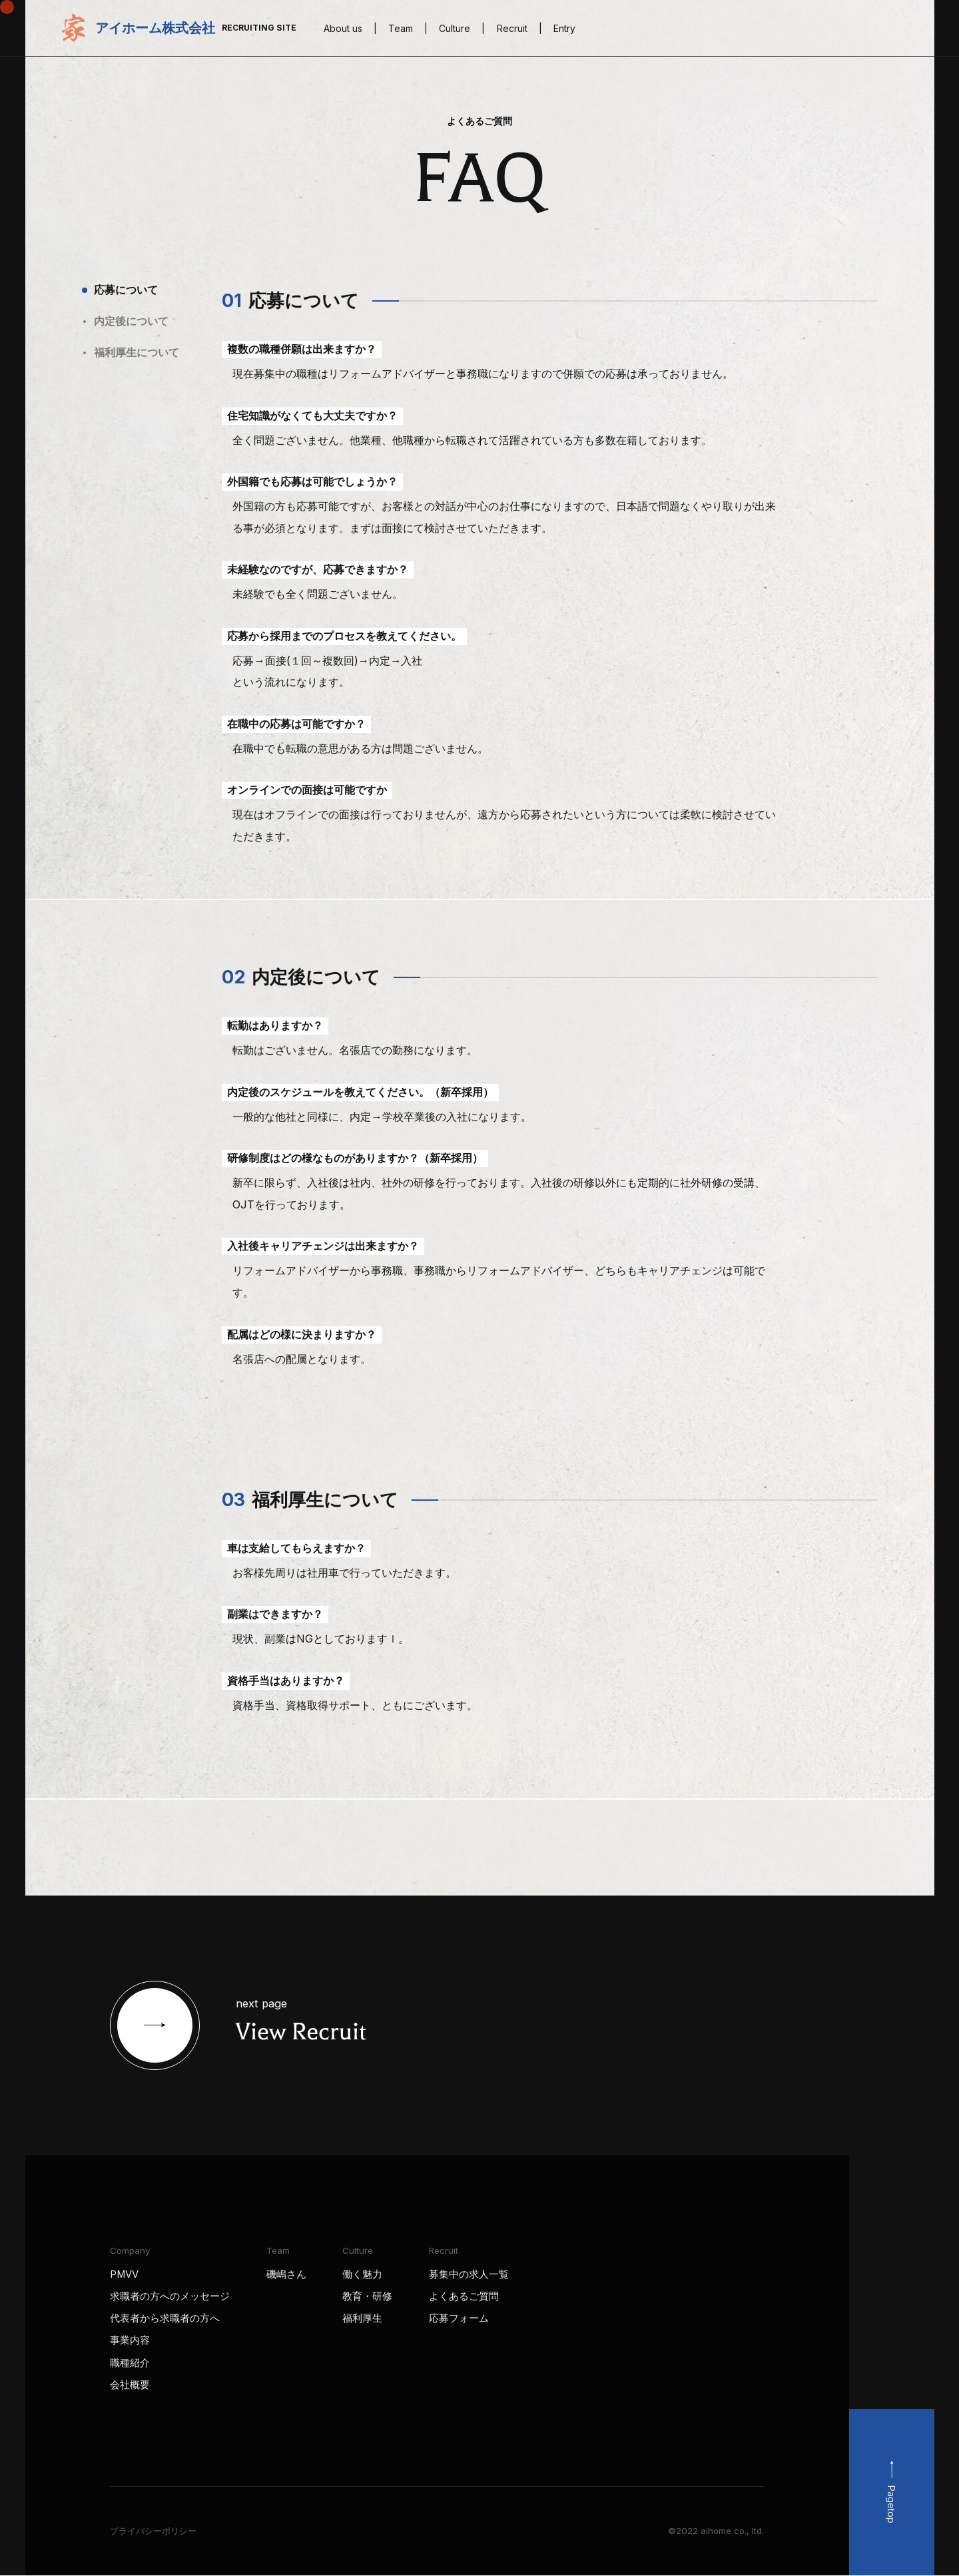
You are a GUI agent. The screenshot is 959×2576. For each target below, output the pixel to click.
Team (400, 28)
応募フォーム (459, 2318)
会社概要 (130, 2385)
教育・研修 (367, 2296)
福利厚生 (362, 2318)
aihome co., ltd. (732, 2530)
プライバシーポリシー (153, 2530)
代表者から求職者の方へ (165, 2318)
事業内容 (130, 2340)
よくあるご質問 (464, 2296)
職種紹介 (130, 2363)
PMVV (124, 2274)
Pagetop (891, 2504)
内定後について (131, 321)
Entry (564, 28)
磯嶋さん (286, 2274)
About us (343, 28)
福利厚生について (136, 352)
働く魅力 (362, 2274)
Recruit (512, 28)
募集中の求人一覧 (469, 2274)
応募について (126, 289)
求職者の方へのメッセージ (170, 2296)
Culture (454, 28)
